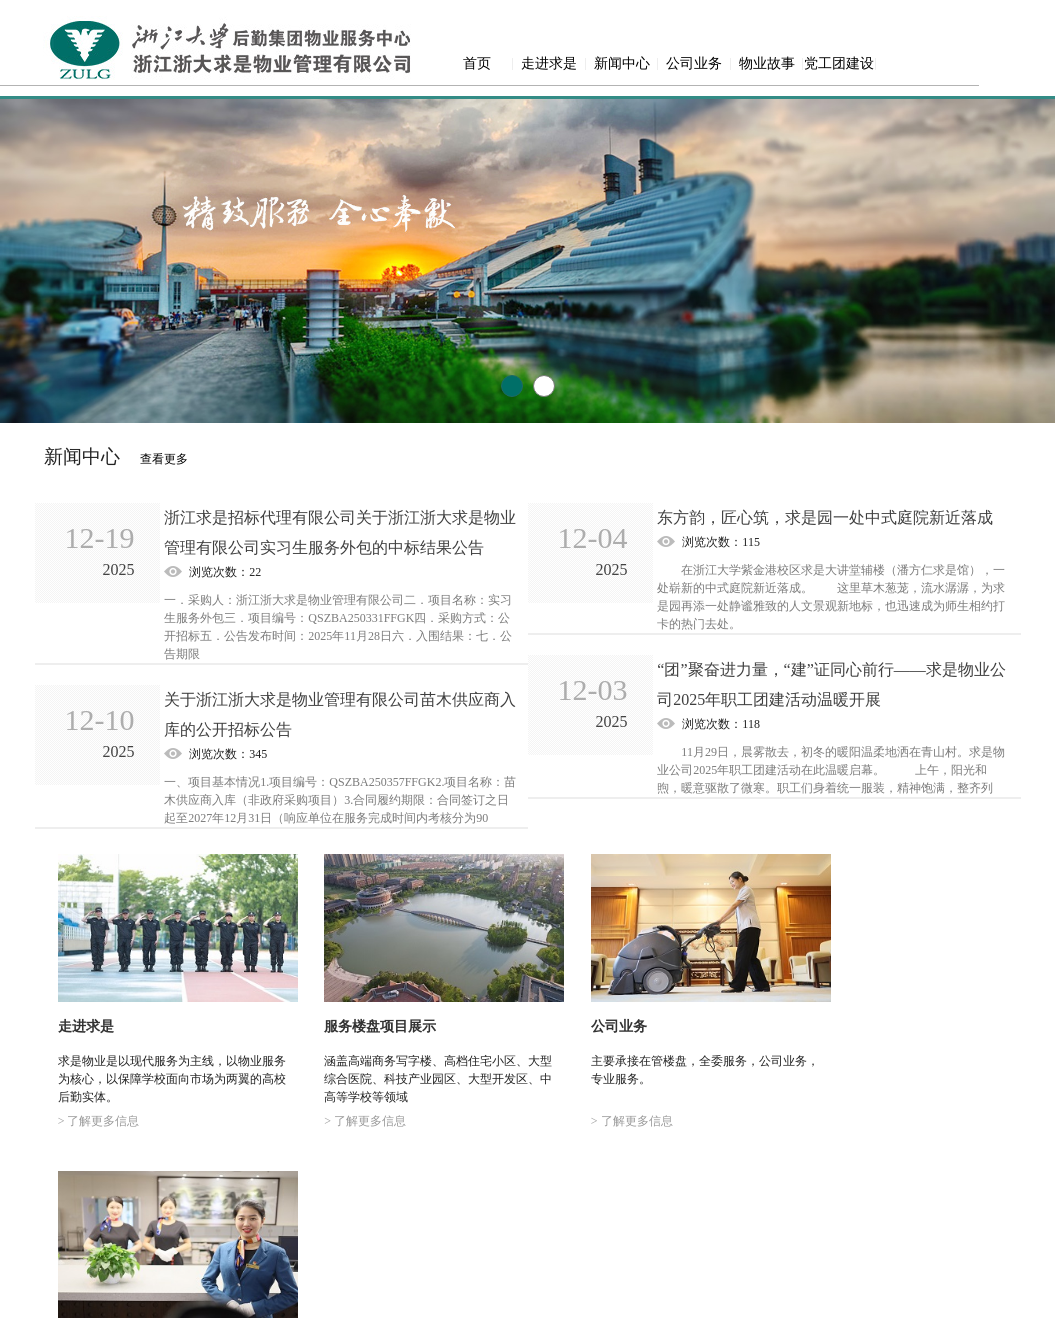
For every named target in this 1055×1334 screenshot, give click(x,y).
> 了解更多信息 (97, 1107)
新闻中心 (622, 63)
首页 (477, 63)
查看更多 (164, 459)
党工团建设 (839, 63)
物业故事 (767, 63)
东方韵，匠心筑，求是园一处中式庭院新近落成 (825, 517)
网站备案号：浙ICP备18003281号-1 (527, 1315)
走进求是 (549, 63)
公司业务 (694, 63)
